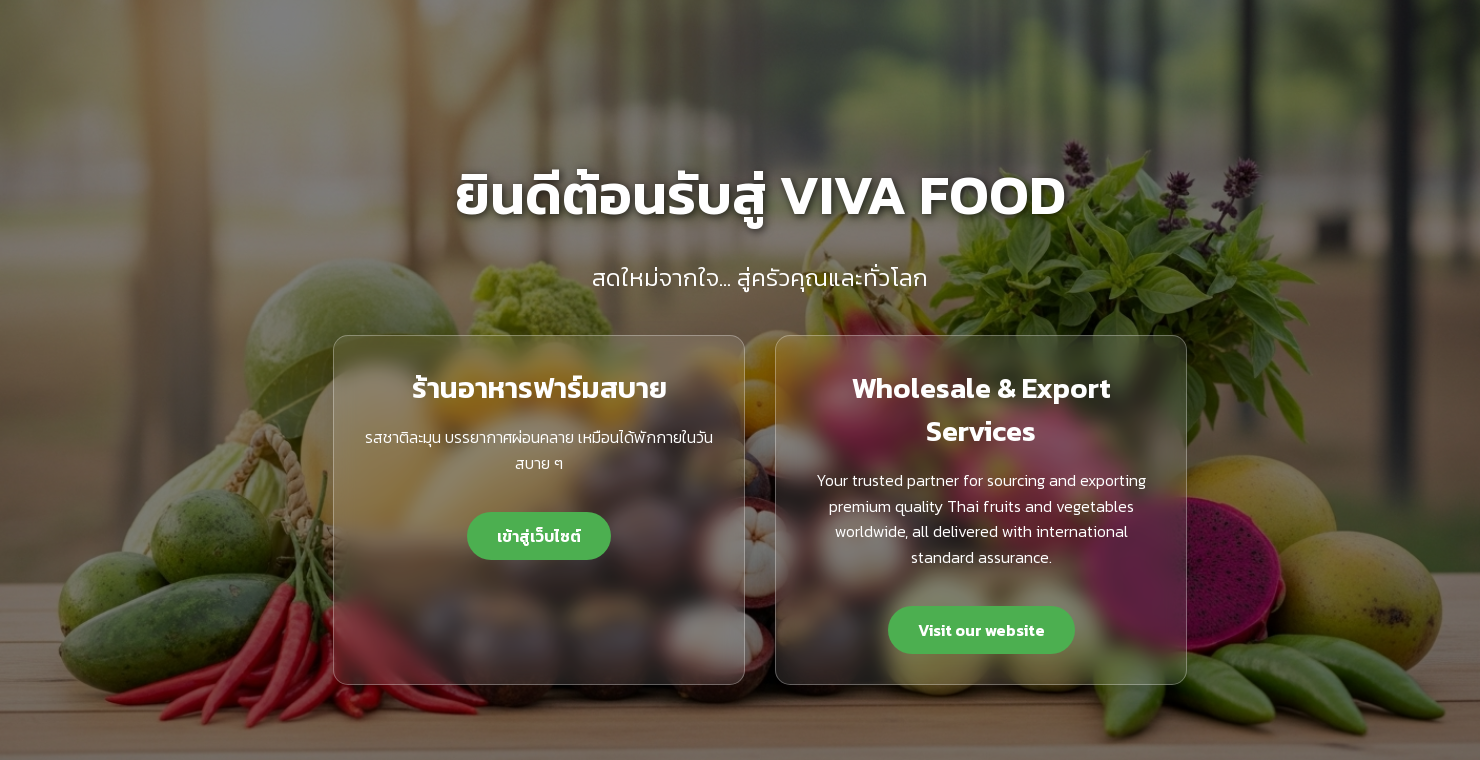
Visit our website (981, 630)
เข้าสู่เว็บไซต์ (539, 536)
